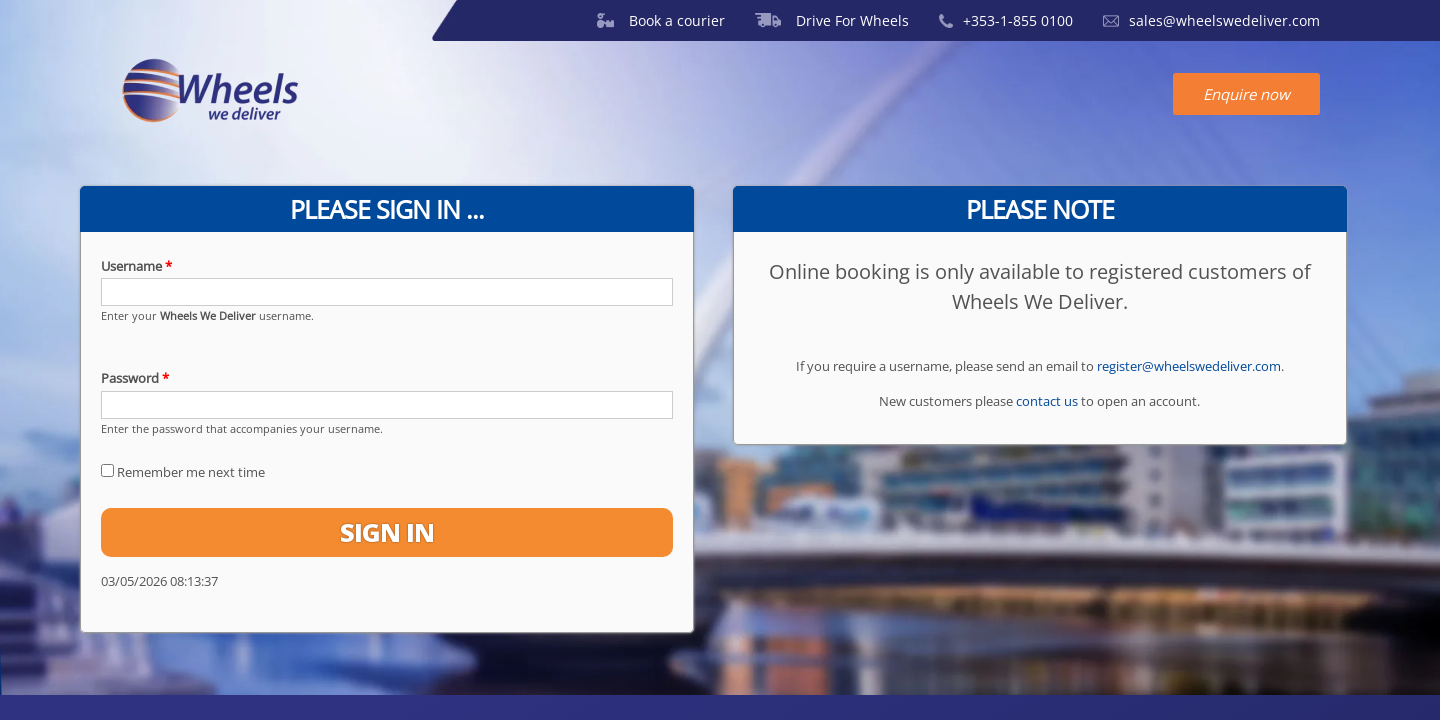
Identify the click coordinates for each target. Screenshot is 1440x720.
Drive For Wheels (832, 20)
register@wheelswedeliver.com (1189, 366)
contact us (1047, 401)
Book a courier (661, 20)
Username (136, 266)
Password (135, 378)
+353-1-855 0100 (1006, 20)
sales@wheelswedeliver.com (1211, 20)
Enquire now (1246, 94)
